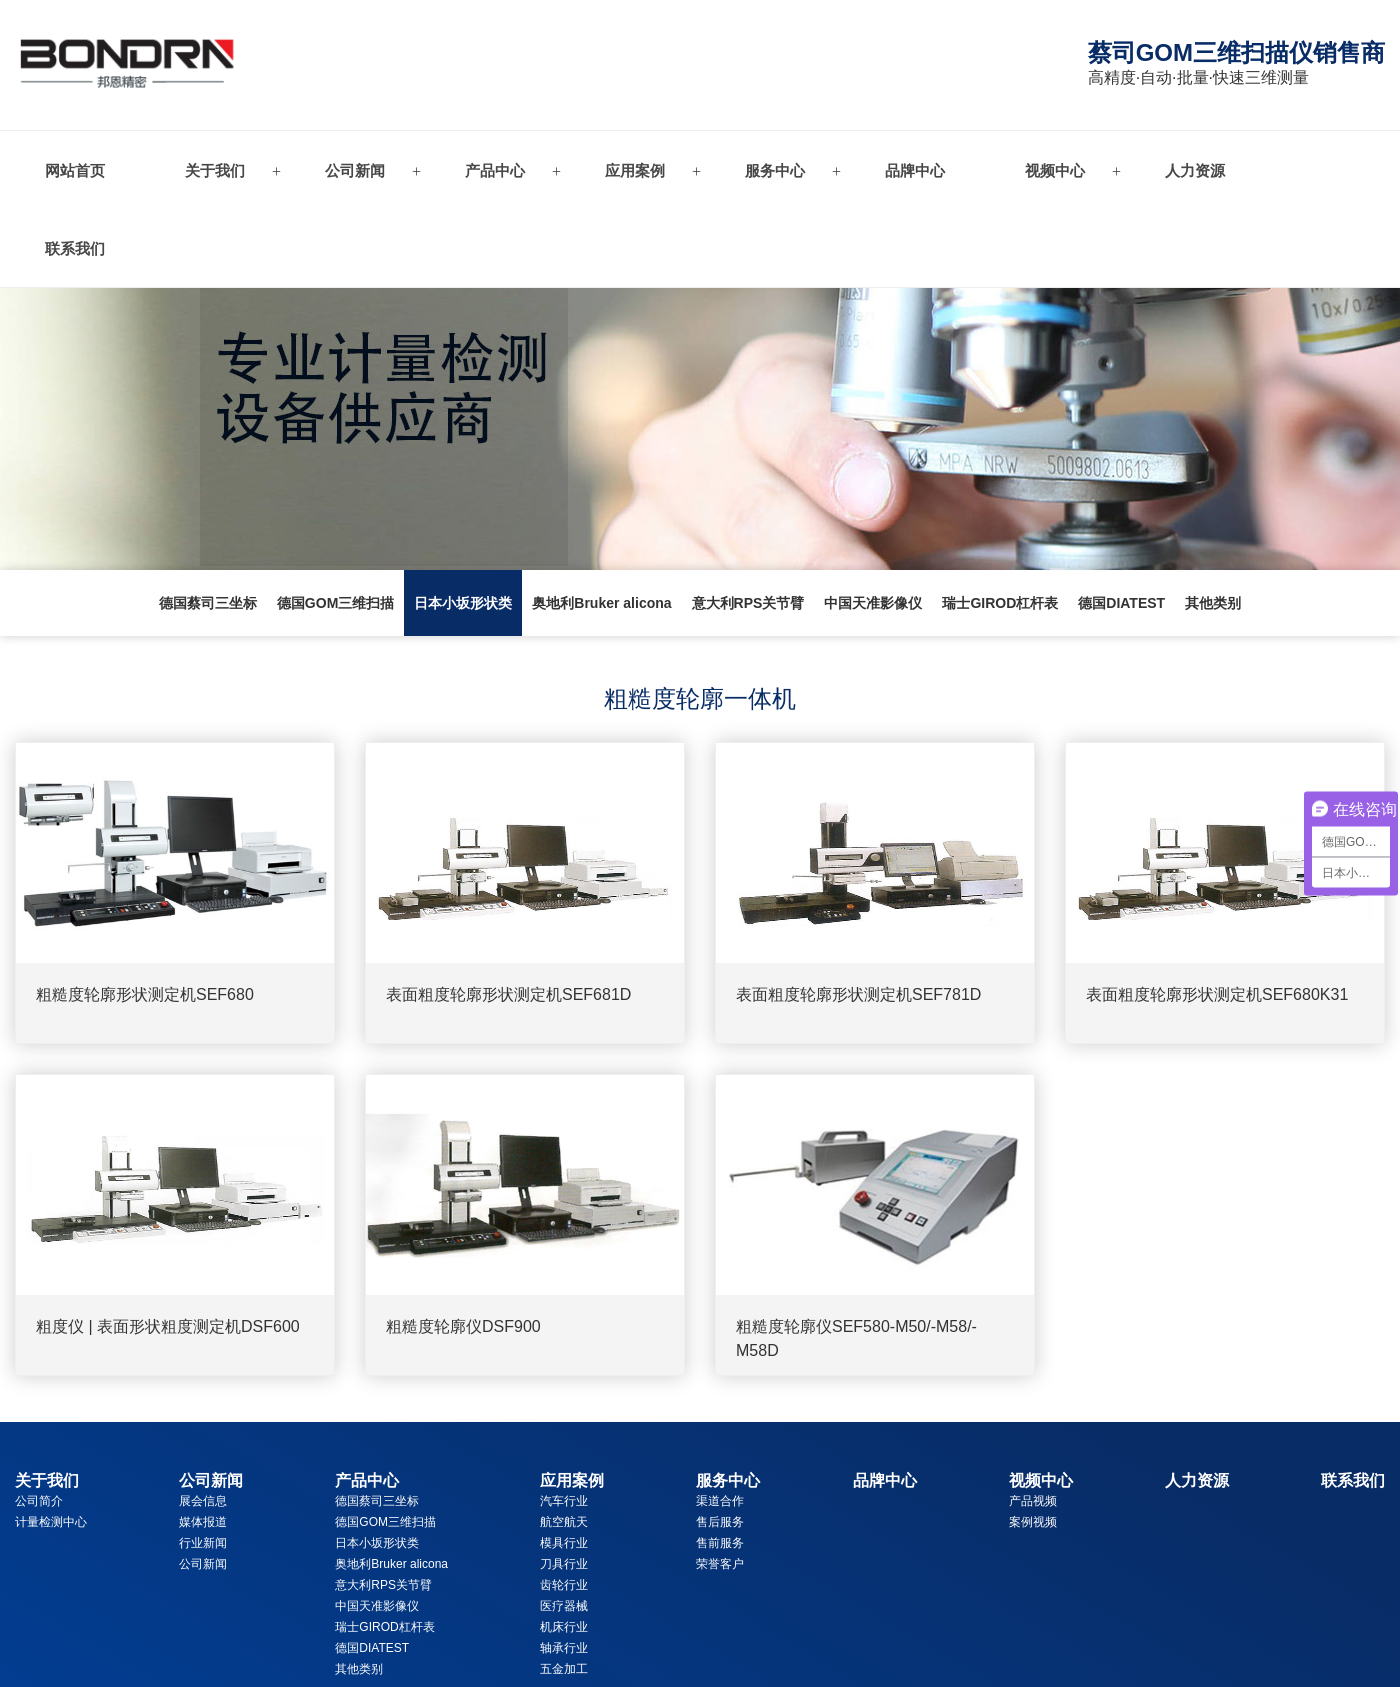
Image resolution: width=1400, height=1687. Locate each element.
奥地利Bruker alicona (601, 603)
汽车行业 (564, 1501)
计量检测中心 (51, 1522)
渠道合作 (720, 1501)
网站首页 (75, 170)
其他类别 (1213, 603)
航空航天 (564, 1522)
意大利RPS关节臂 (748, 603)
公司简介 (39, 1501)
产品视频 (1033, 1501)
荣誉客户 (720, 1564)
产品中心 (495, 170)
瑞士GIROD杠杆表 (1000, 603)
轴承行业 (564, 1648)
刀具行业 (564, 1564)
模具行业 (564, 1543)
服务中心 (775, 170)
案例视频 (1033, 1522)
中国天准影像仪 (873, 603)
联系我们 (75, 248)
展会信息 (203, 1501)
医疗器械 (564, 1606)
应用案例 (635, 170)
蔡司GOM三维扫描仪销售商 (1236, 52)
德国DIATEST (1121, 603)
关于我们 (215, 170)
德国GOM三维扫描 (335, 603)
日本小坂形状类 (463, 603)
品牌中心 (915, 170)
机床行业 (564, 1627)
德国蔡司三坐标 (208, 603)
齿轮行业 (564, 1585)
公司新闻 (355, 170)
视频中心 (1055, 170)
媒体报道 (203, 1522)
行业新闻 (203, 1543)
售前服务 (720, 1543)
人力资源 (1195, 170)
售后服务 (720, 1522)
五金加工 (564, 1669)
